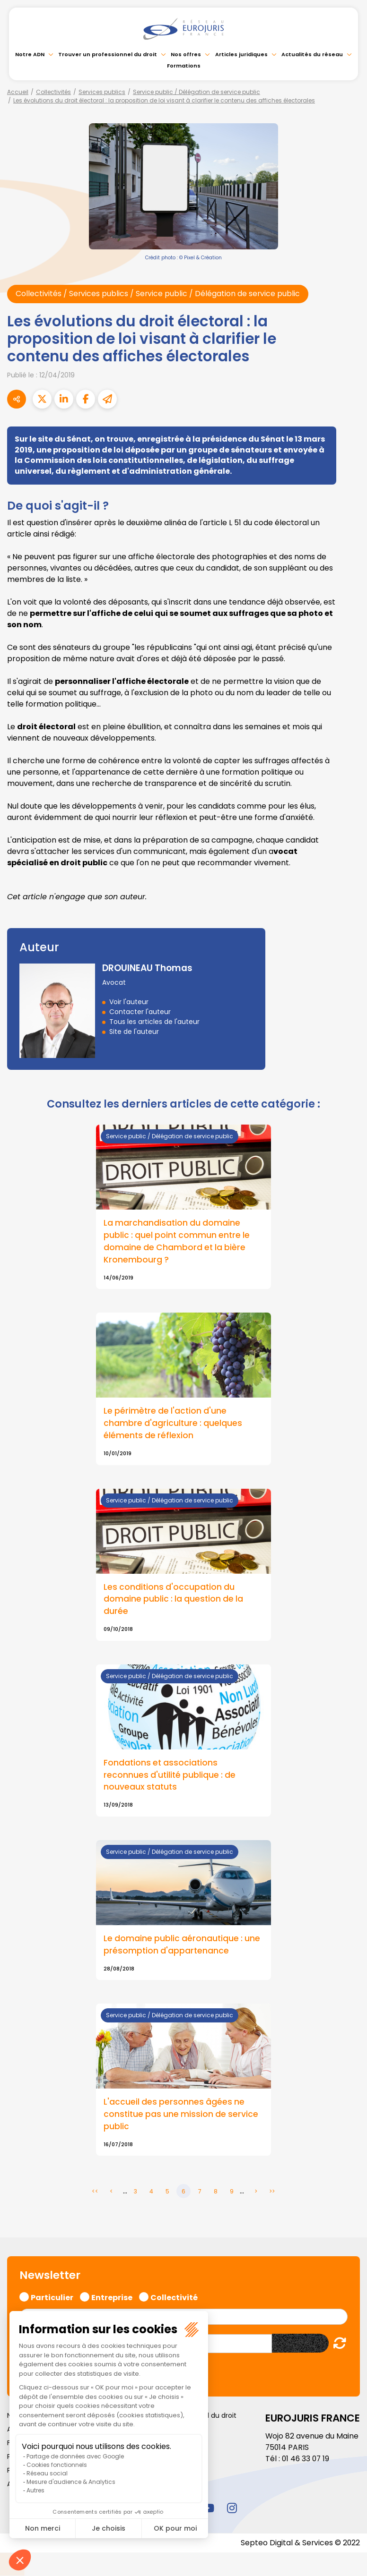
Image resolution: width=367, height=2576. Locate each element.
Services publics (102, 92)
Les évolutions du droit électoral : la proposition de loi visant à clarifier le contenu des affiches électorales (164, 100)
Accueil (17, 92)
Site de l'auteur (134, 1031)
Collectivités (53, 92)
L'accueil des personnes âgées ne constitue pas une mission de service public (182, 2116)
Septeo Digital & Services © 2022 (300, 2544)
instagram (232, 2509)
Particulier (52, 2298)
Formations (184, 65)
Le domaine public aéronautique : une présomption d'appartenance (183, 1946)
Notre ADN (29, 54)
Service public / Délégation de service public (196, 92)
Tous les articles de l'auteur (154, 1021)
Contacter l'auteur (140, 1011)
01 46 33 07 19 (306, 2460)
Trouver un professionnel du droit (107, 54)
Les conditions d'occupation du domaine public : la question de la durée (175, 1600)
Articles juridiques (241, 54)
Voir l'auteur (129, 1002)
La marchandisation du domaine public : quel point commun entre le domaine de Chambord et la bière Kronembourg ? (178, 1242)
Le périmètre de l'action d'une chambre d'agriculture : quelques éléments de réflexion (174, 1424)
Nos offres (186, 54)
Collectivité (174, 2298)
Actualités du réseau (312, 54)
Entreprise (111, 2298)
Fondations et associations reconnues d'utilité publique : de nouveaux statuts (170, 1776)
